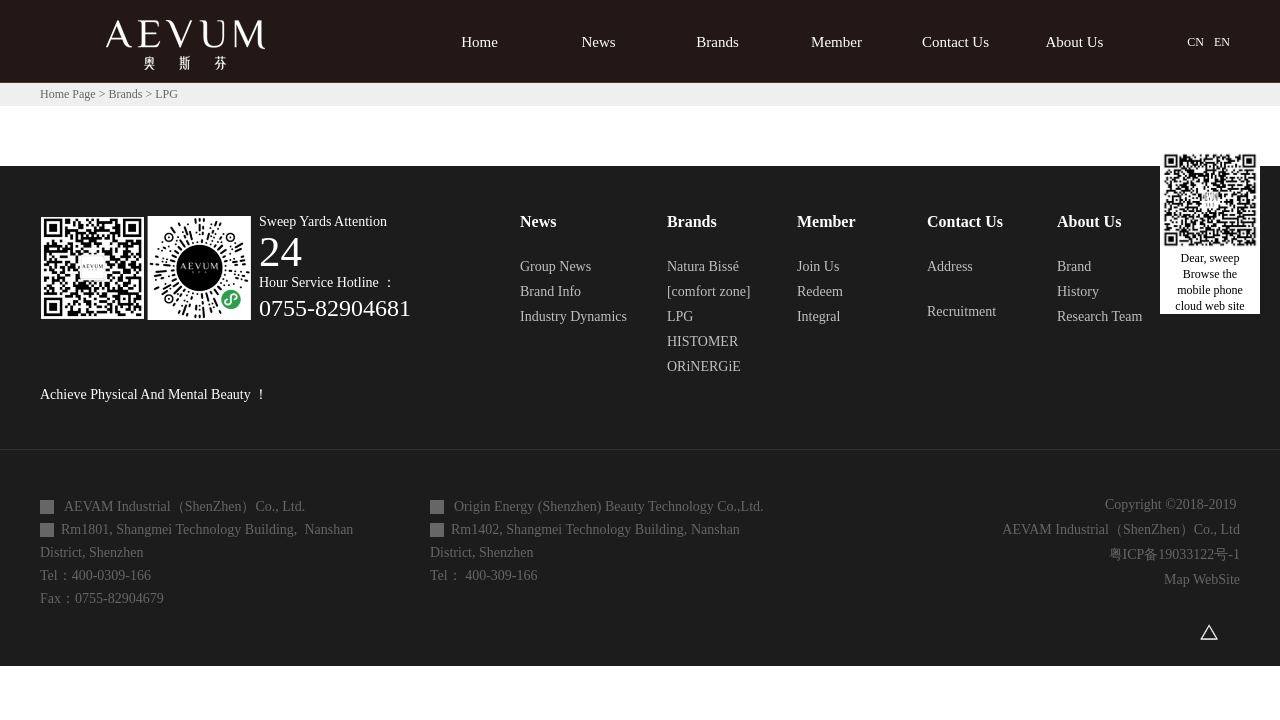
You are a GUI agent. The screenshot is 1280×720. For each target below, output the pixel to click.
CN (1195, 42)
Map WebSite (1198, 579)
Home (479, 42)
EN (1222, 42)
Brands (125, 94)
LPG (166, 94)
